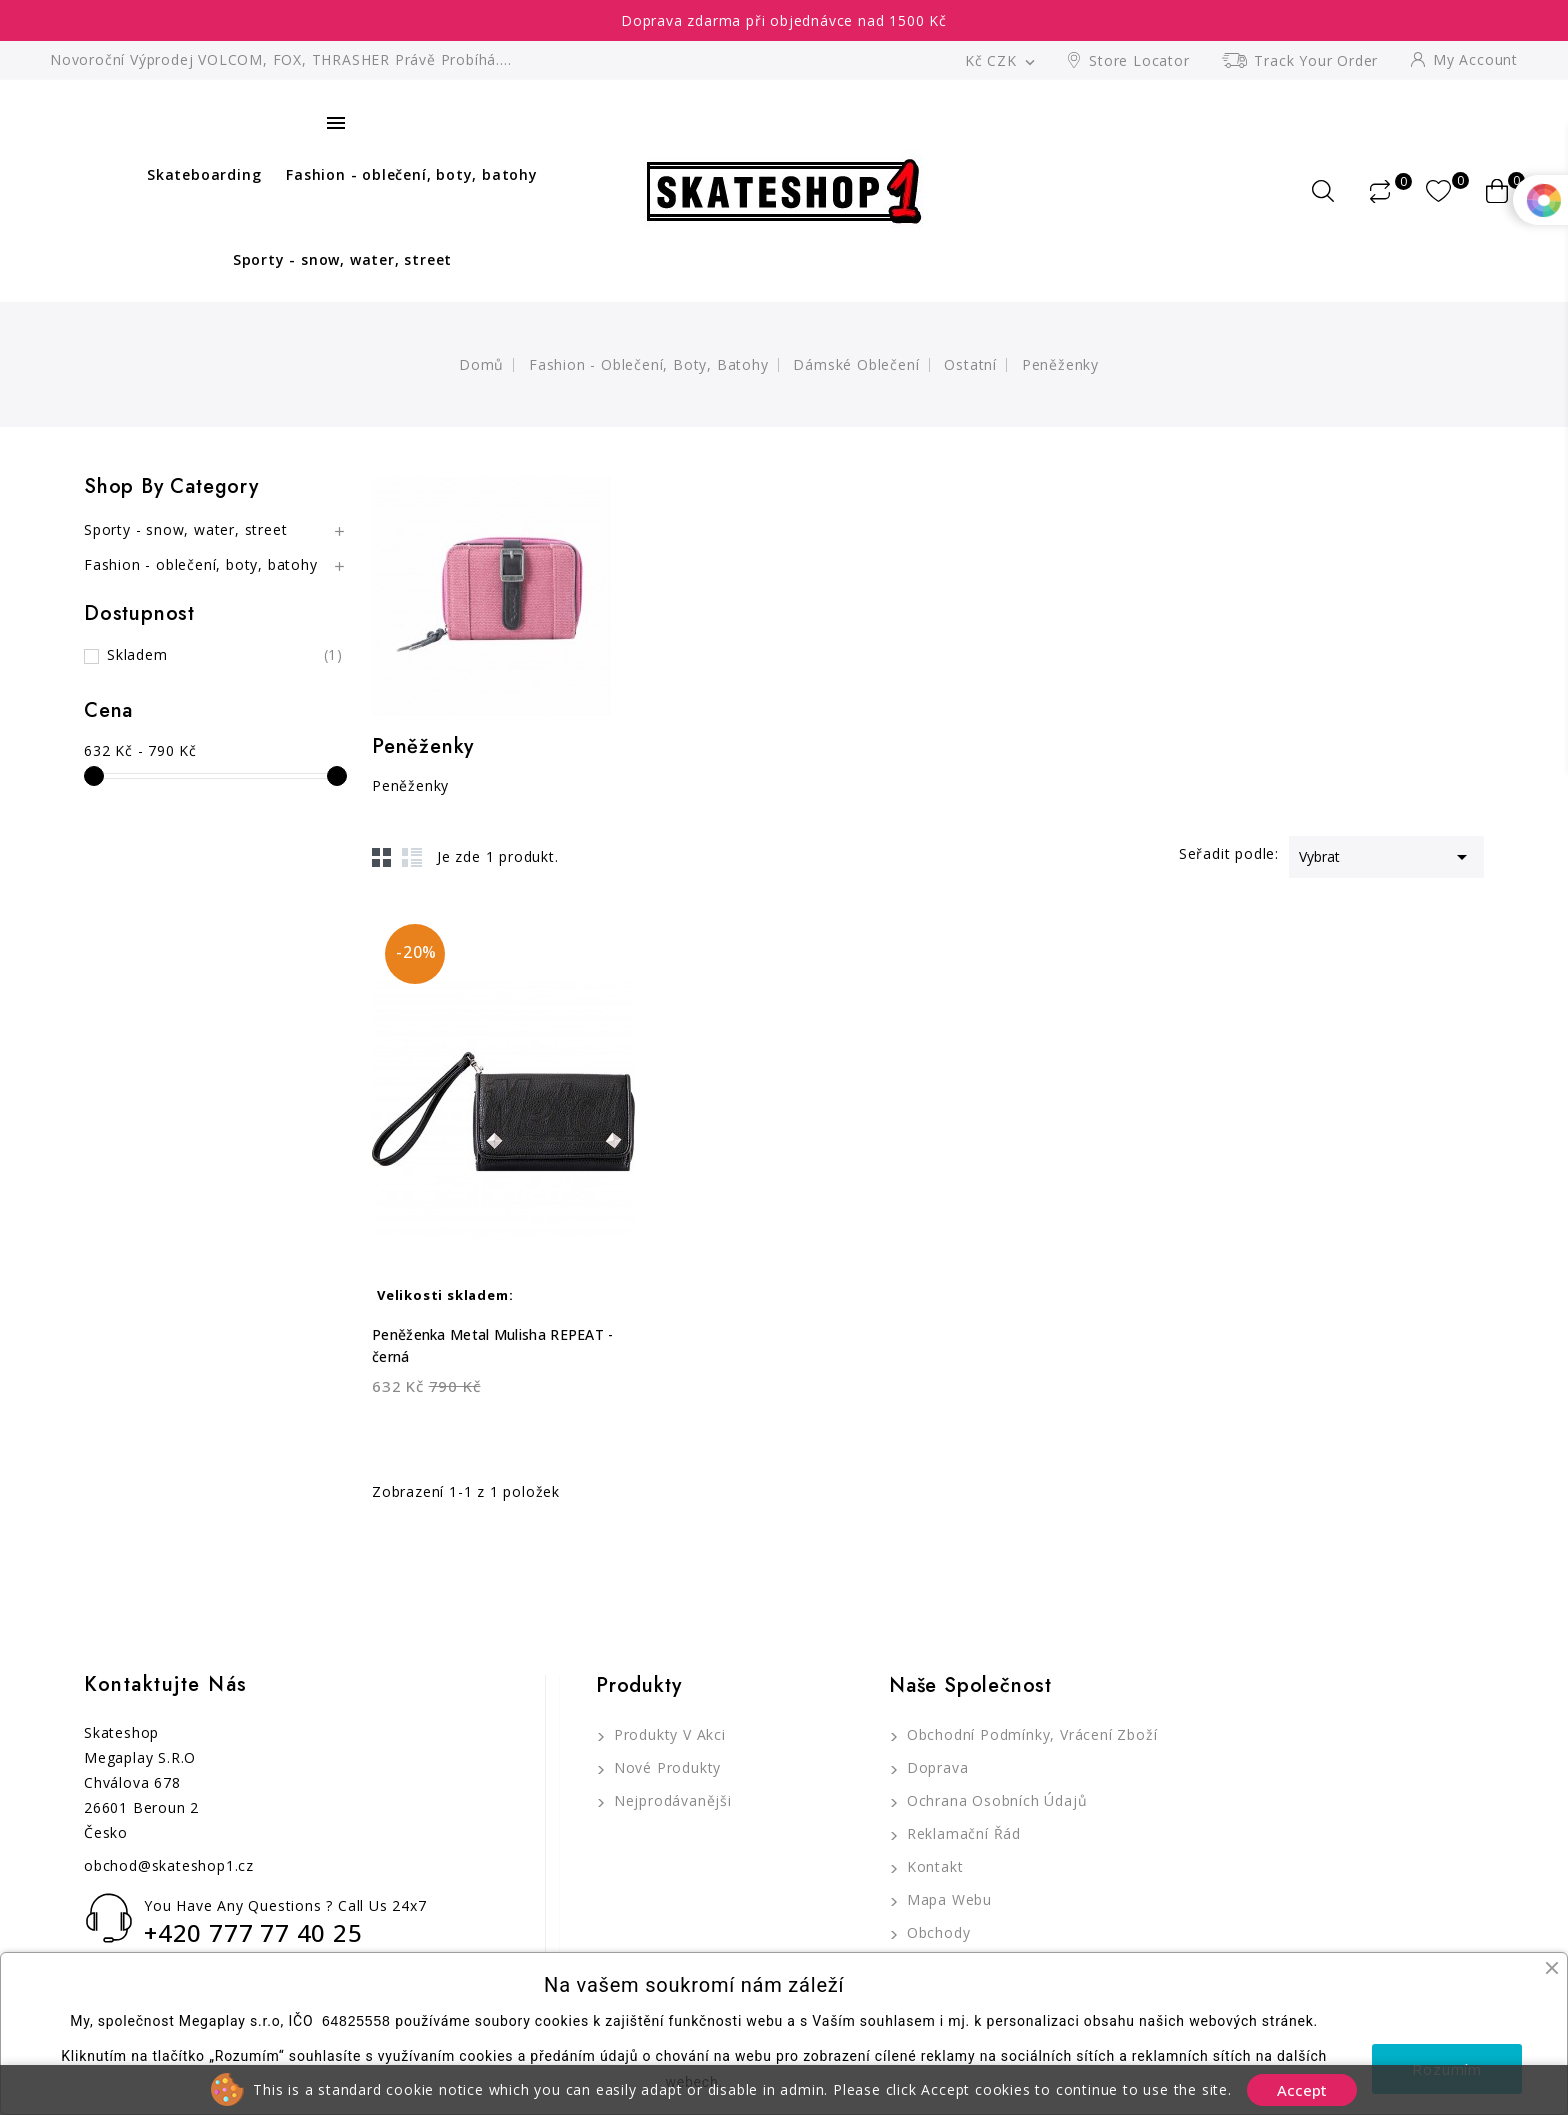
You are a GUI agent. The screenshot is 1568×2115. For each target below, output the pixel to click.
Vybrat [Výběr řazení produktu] (1386, 855)
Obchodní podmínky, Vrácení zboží (1029, 1734)
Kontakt (932, 1866)
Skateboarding (204, 174)
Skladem (225, 654)
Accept (1302, 2090)
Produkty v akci (667, 1734)
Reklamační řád (961, 1833)
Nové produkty (665, 1767)
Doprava (935, 1767)
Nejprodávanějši (670, 1800)
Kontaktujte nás (166, 1684)
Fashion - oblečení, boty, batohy (412, 174)
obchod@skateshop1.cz (169, 1865)
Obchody (936, 1932)
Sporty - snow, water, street (342, 259)
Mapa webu (947, 1899)
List (412, 857)
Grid (382, 857)
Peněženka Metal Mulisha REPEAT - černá (493, 1345)
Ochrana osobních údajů (994, 1800)
